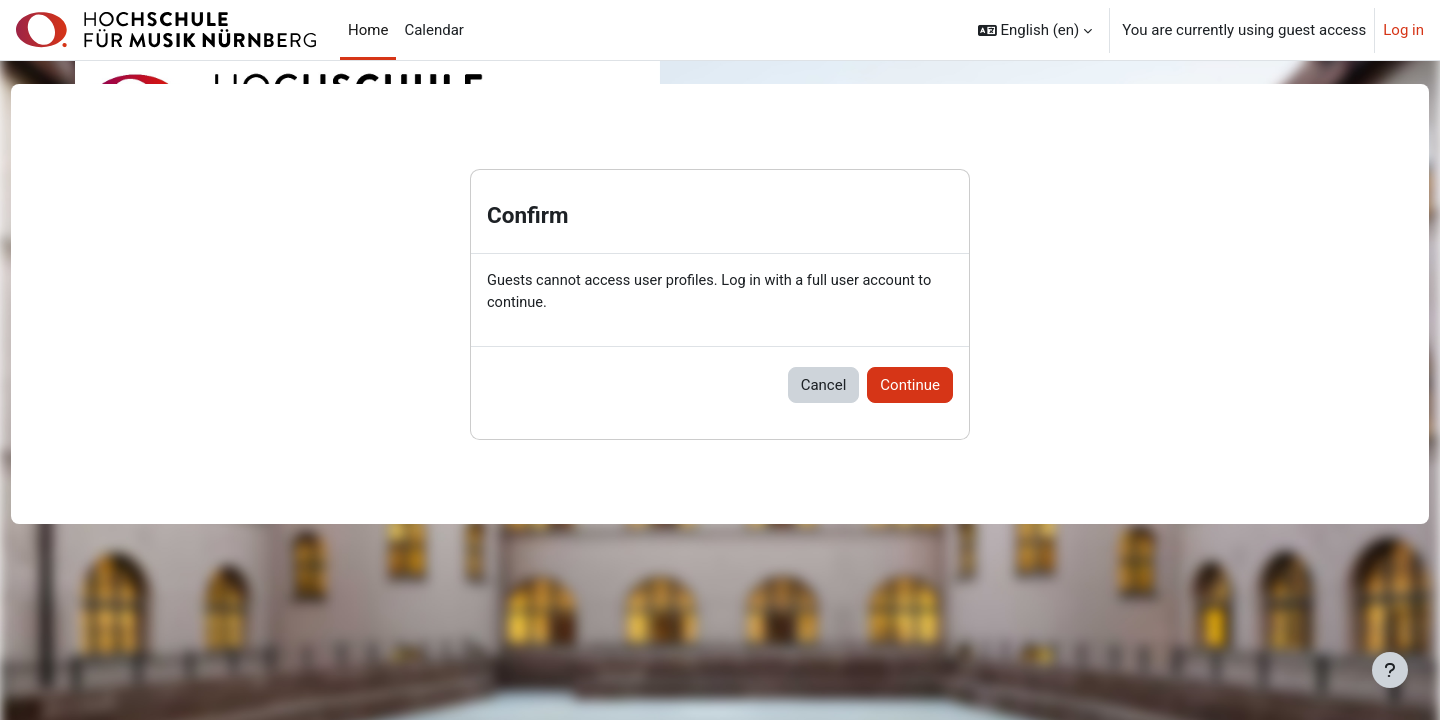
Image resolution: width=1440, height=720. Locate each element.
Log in (1403, 30)
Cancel (824, 386)
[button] (1035, 30)
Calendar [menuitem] (434, 30)
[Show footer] (1390, 670)
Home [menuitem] (368, 30)
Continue (910, 386)
